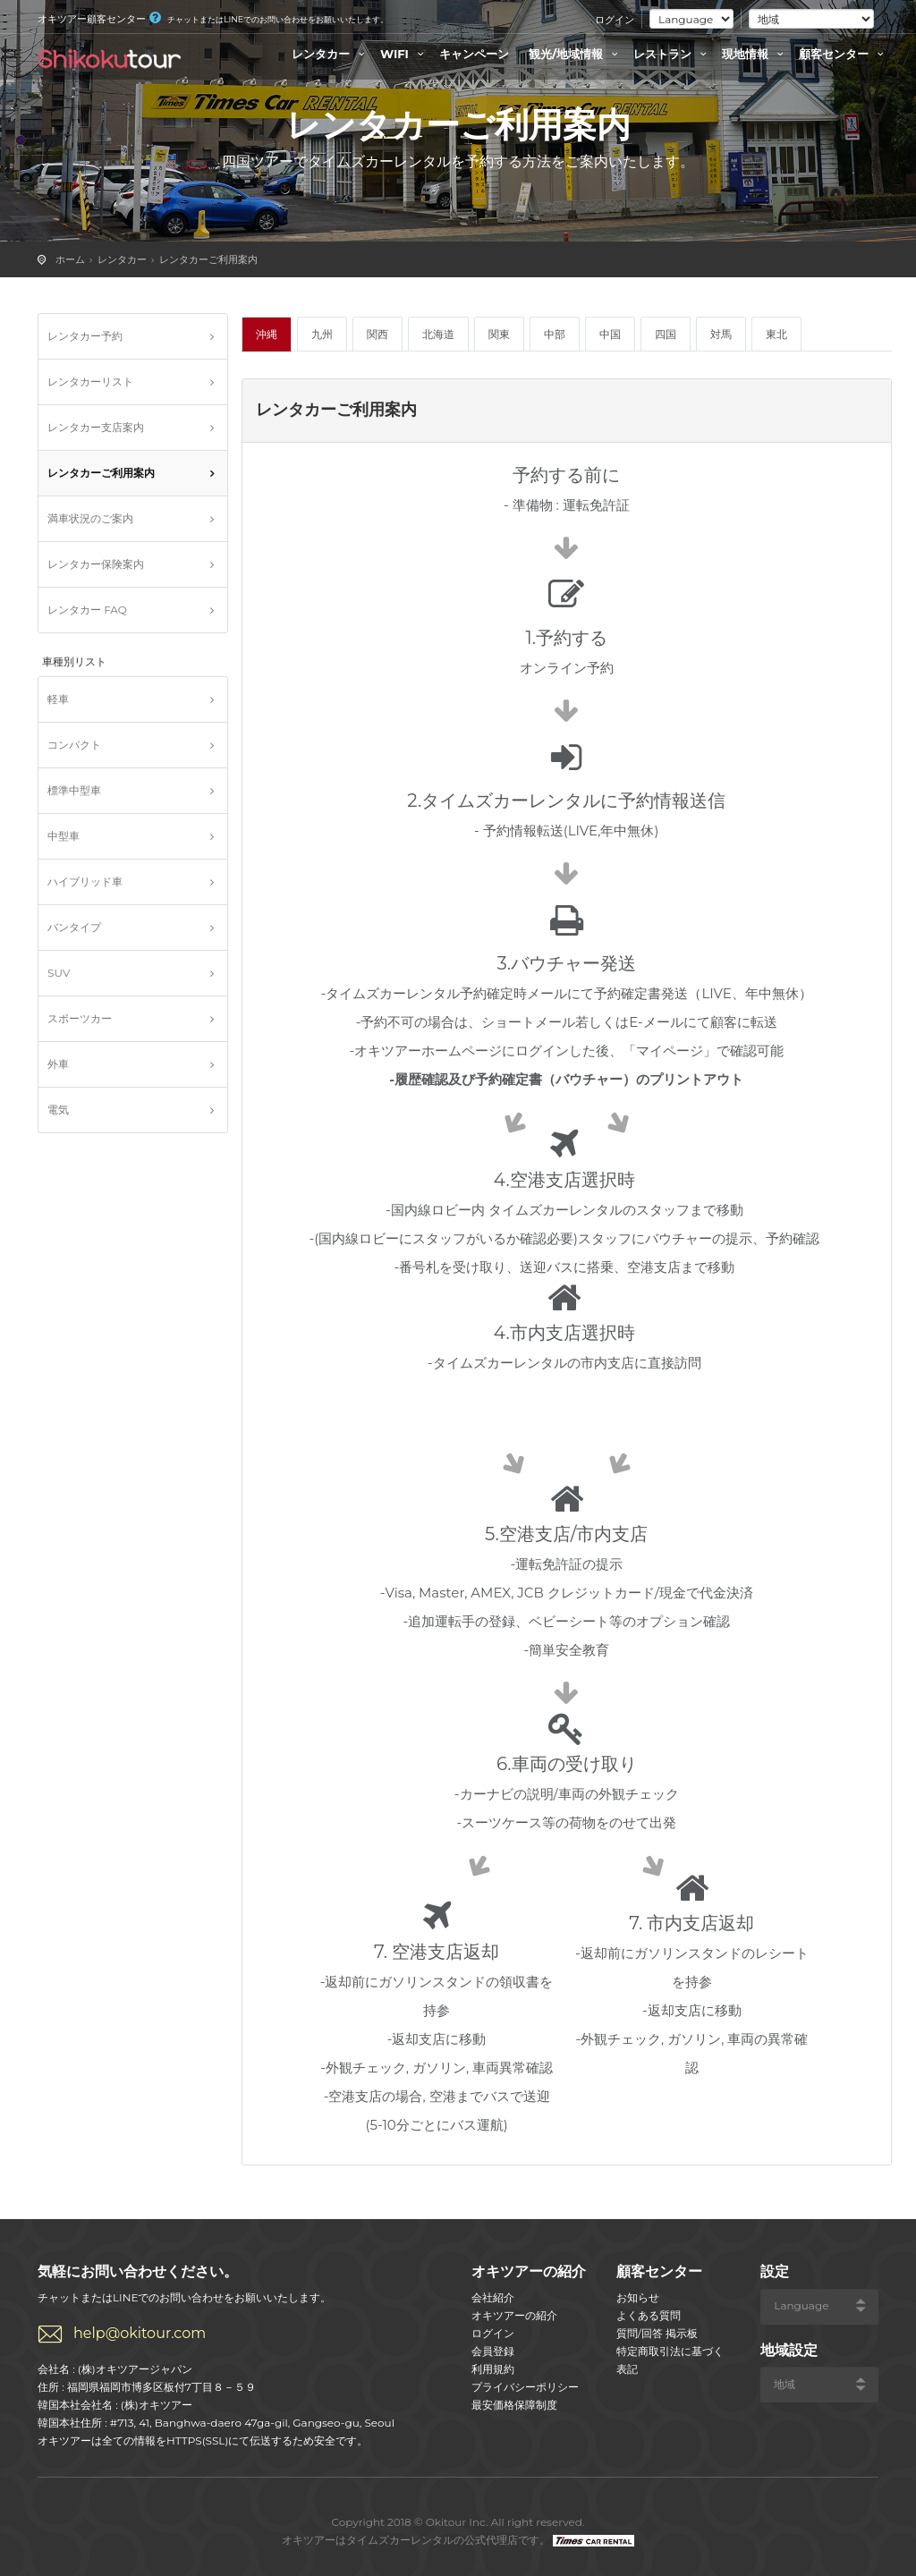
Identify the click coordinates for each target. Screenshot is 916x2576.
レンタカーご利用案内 (208, 259)
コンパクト (74, 744)
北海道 (438, 334)
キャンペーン (474, 54)
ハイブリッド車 (85, 881)
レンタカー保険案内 (95, 564)
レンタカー (330, 54)
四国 (665, 334)
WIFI (404, 54)
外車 (58, 1064)
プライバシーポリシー (525, 2387)
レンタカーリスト (90, 381)
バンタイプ (74, 927)
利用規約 (492, 2369)
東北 (776, 334)
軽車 (58, 699)
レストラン (672, 54)
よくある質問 (648, 2315)
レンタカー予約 (85, 336)
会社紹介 (492, 2297)
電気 (58, 1109)
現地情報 (755, 54)
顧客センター (843, 54)
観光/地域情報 (576, 54)
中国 (610, 334)
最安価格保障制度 (514, 2404)
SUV (58, 972)
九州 (322, 334)
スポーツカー (79, 1018)
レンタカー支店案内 (95, 427)
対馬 (721, 334)
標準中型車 (74, 790)
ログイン (614, 19)
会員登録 (492, 2351)
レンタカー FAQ (87, 609)
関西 (377, 334)
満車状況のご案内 (90, 518)
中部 (554, 334)
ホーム (70, 259)
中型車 (63, 836)
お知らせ (637, 2297)
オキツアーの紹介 (514, 2315)
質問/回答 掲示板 (657, 2333)
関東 (499, 334)
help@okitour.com (139, 2333)
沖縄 (266, 334)
